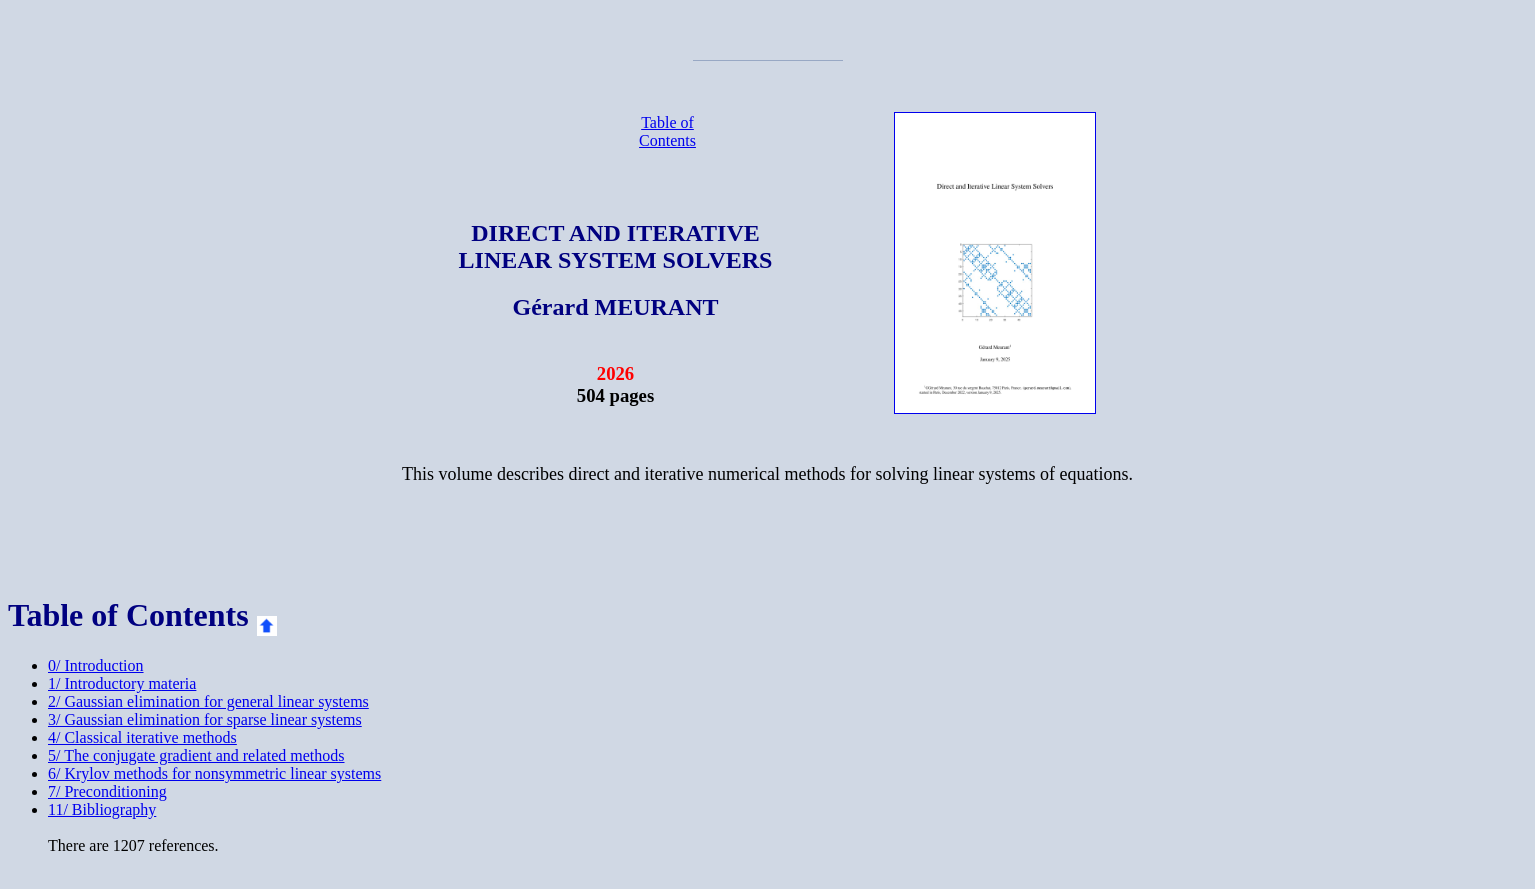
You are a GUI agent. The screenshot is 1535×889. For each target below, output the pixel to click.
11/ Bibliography (102, 809)
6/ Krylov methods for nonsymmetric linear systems (214, 773)
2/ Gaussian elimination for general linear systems (208, 701)
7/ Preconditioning (107, 791)
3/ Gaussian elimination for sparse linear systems (205, 719)
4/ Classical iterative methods (142, 737)
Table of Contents (667, 131)
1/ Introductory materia (122, 683)
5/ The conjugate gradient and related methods (196, 755)
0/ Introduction (96, 665)
